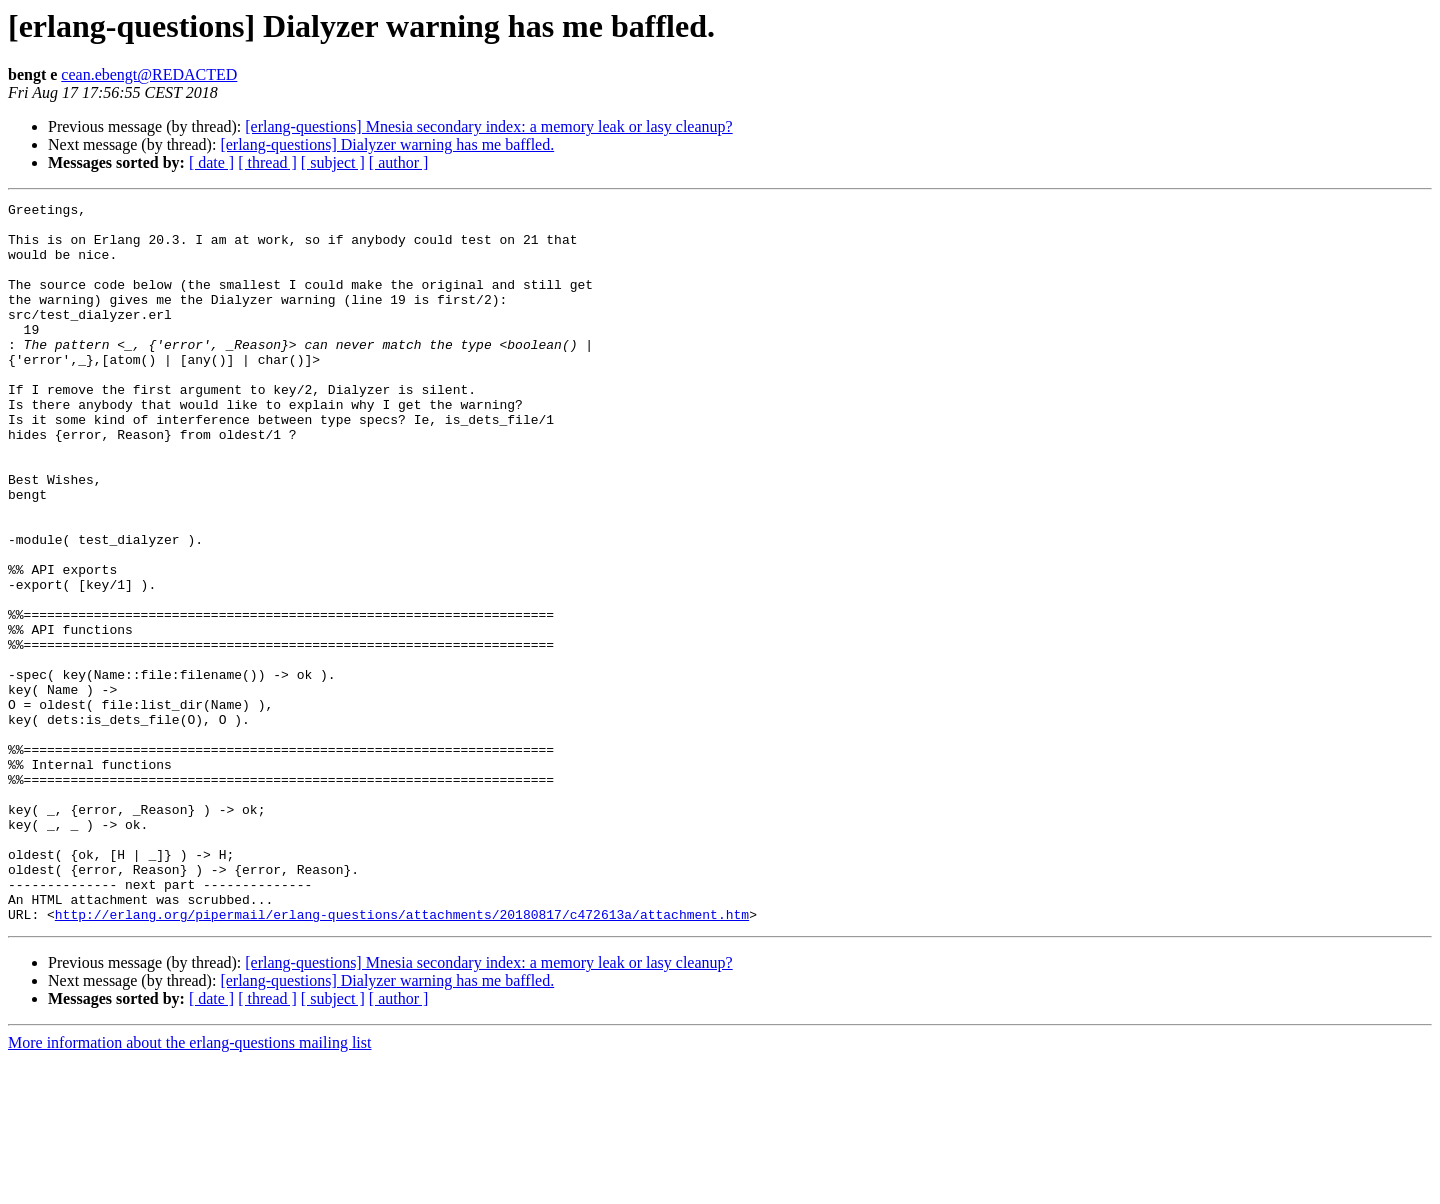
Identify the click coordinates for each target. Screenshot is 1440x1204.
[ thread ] (267, 162)
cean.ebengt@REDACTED (149, 74)
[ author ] (399, 162)
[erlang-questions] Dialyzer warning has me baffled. (387, 144)
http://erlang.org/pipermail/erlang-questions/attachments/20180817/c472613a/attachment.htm (402, 1058)
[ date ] (211, 162)
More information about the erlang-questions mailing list (189, 1186)
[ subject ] (333, 162)
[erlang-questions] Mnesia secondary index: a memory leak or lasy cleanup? (488, 126)
